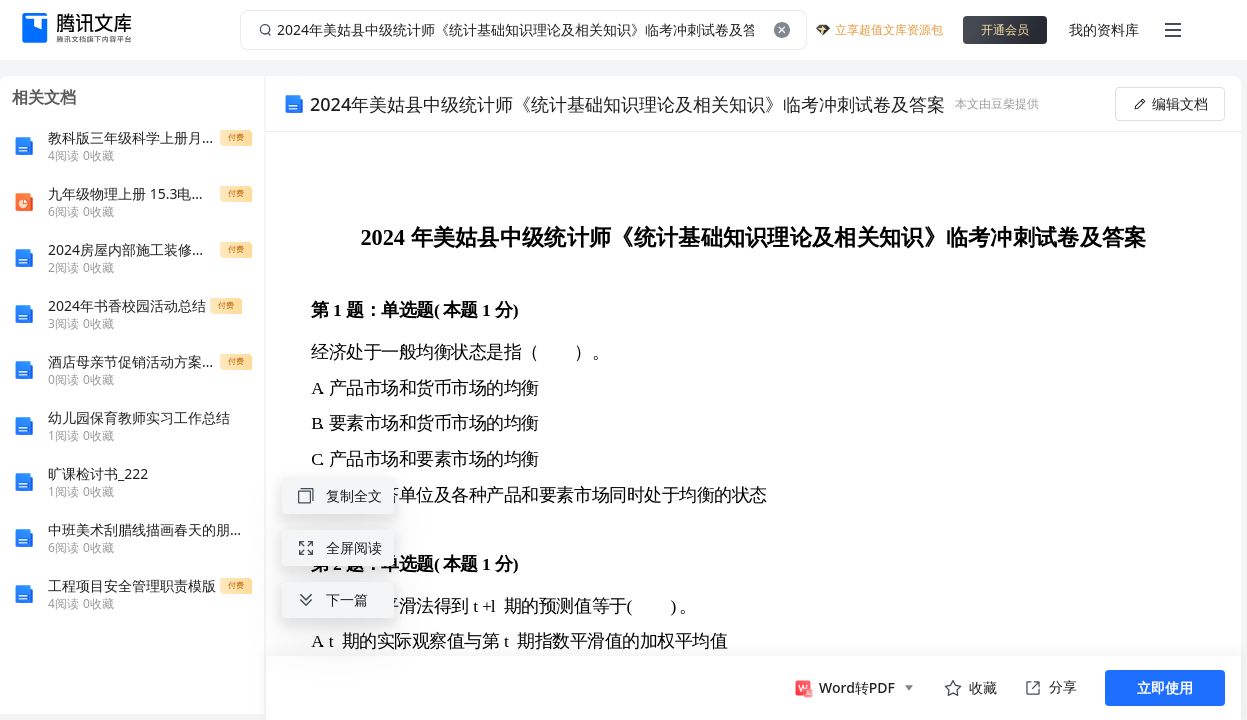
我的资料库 (1104, 29)
